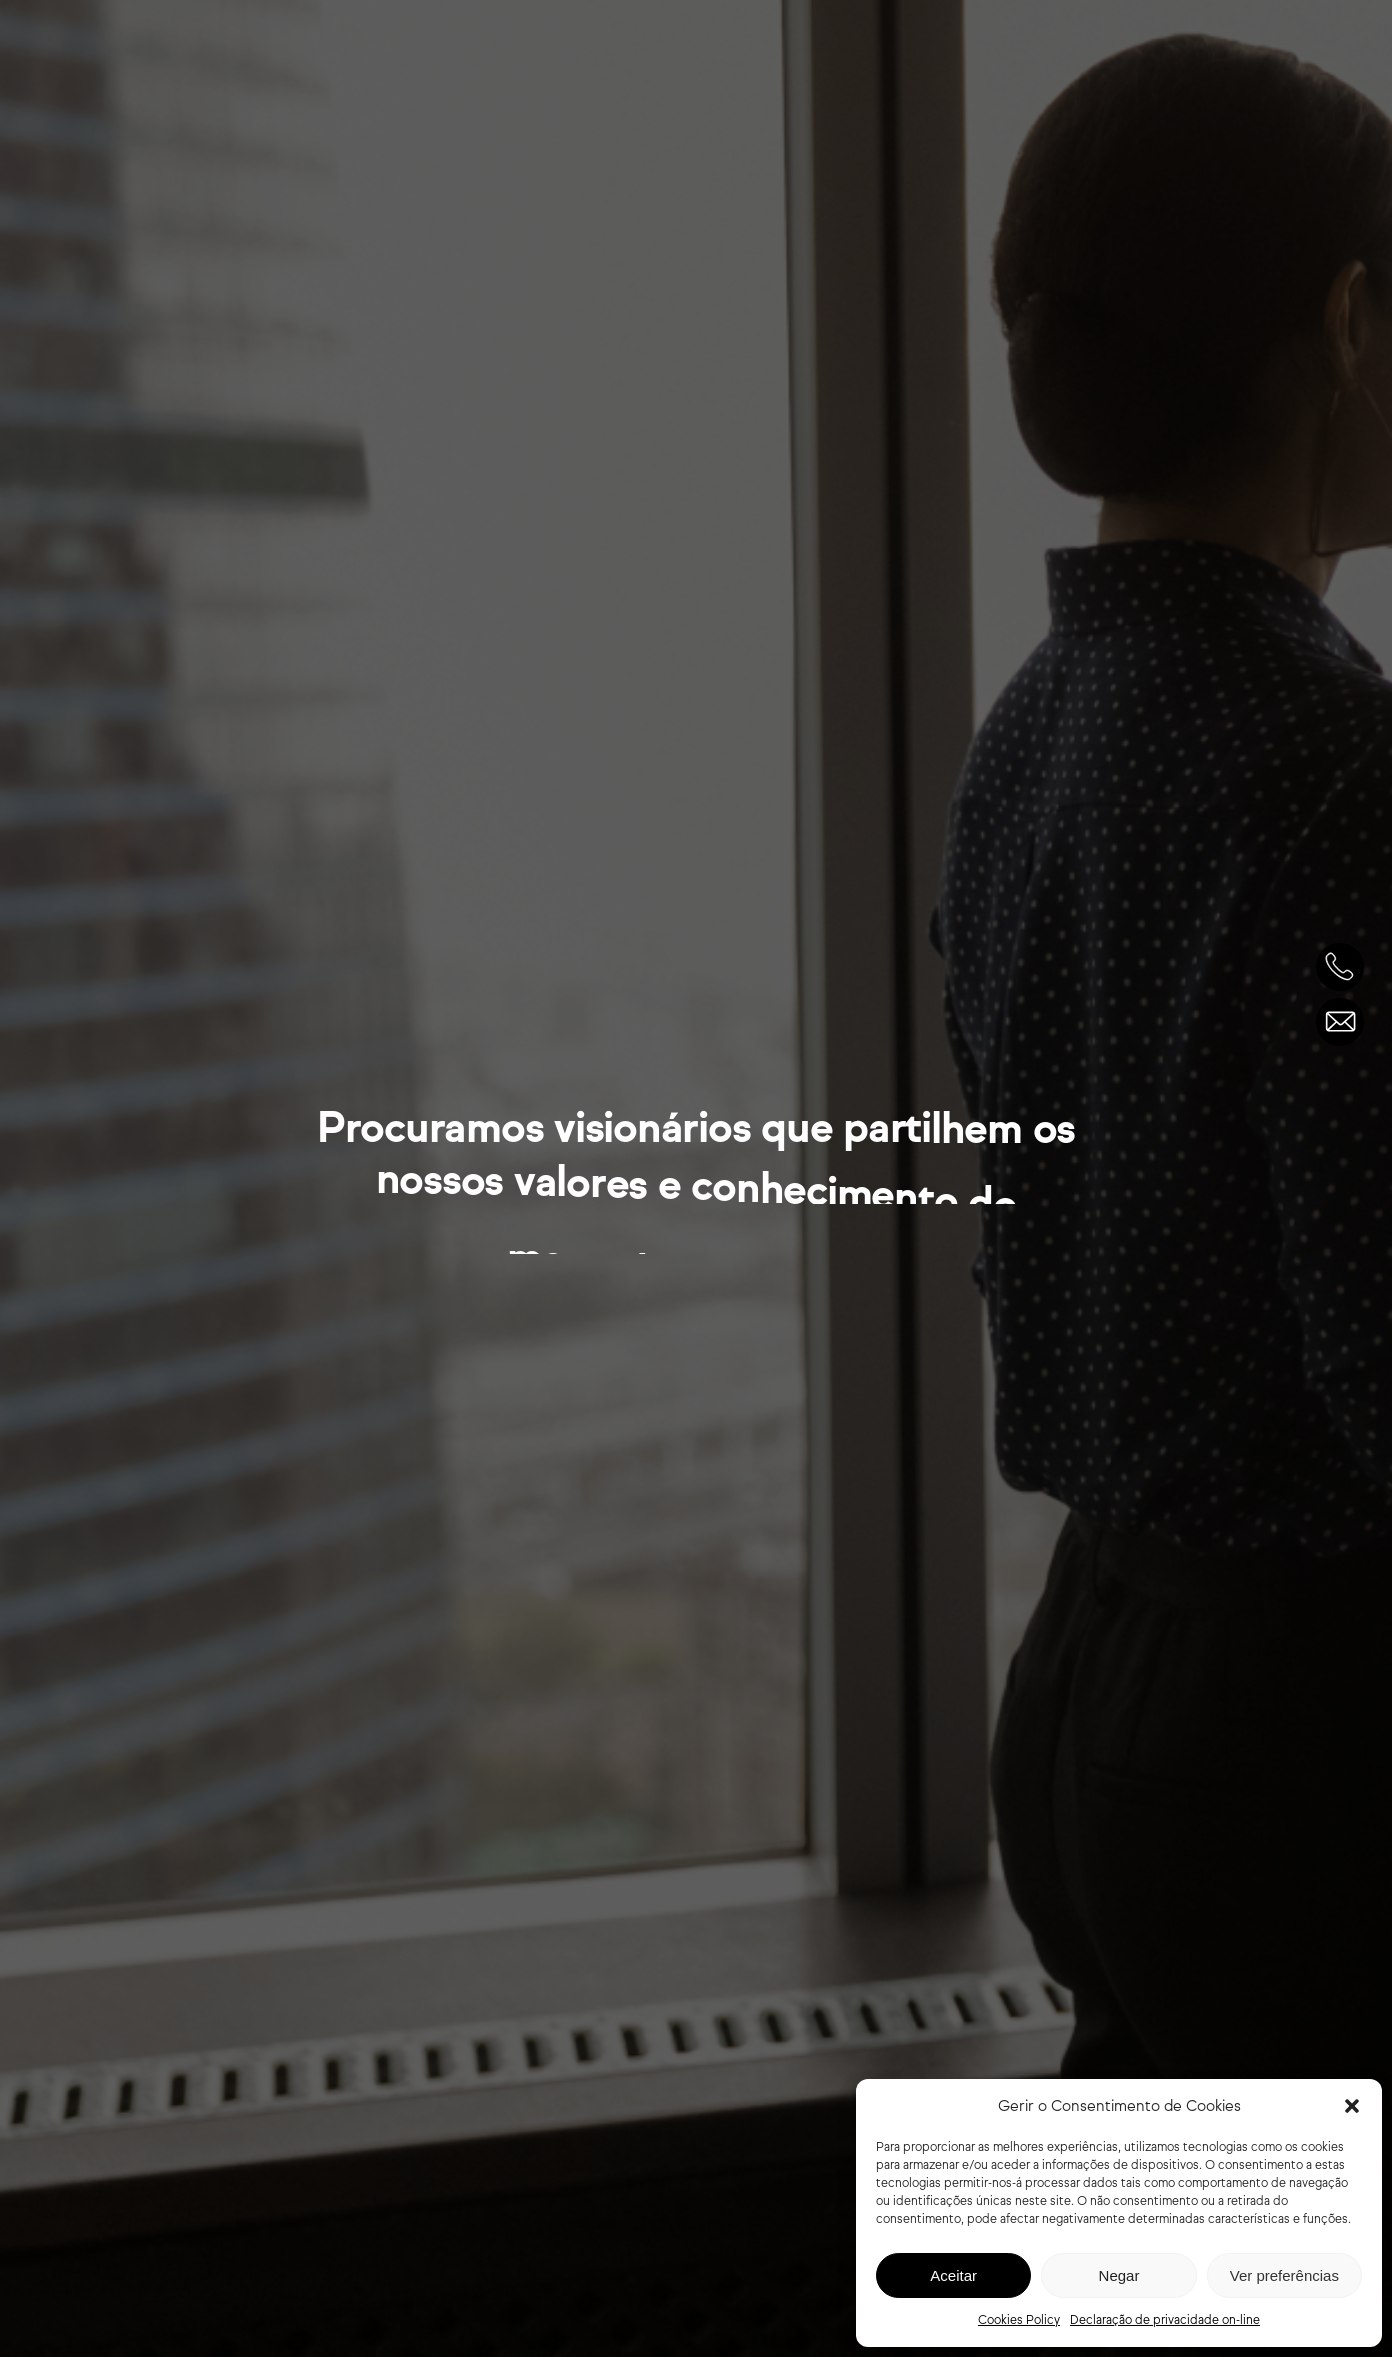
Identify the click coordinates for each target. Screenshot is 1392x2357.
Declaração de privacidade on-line (1165, 2319)
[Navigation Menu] (1341, 63)
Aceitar (953, 2275)
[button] (1352, 2106)
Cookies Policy (1019, 2319)
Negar (1119, 2275)
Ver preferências (1284, 2275)
